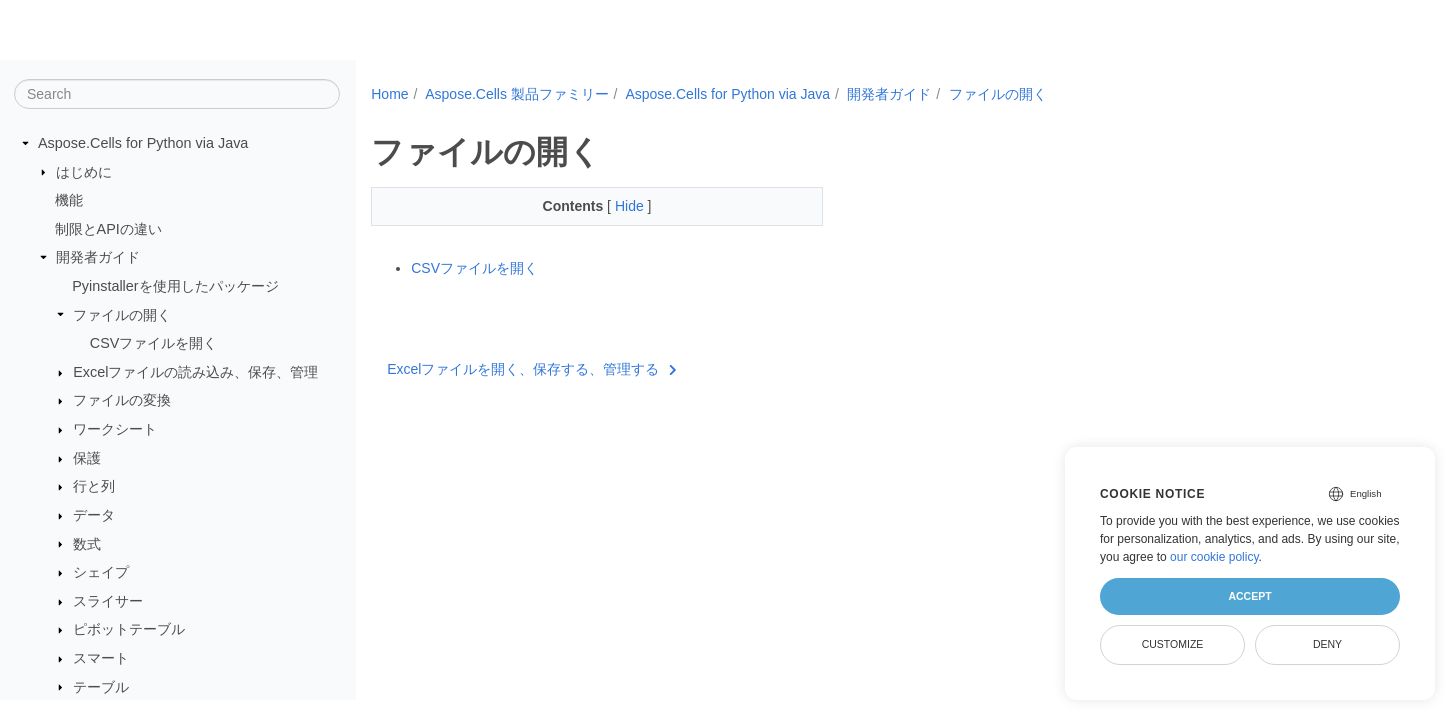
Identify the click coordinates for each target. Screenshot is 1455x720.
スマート (101, 658)
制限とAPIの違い (108, 229)
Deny (1327, 644)
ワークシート (115, 429)
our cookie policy (1214, 557)
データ (94, 515)
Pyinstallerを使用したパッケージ (175, 286)
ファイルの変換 (122, 400)
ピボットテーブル (129, 629)
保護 (87, 458)
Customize (1173, 644)
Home (389, 94)
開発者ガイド (98, 257)
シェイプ (101, 572)
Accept (1249, 596)
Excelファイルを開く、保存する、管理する (532, 369)
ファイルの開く (122, 315)
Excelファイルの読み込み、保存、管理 (195, 372)
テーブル (101, 687)
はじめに (84, 172)
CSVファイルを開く (154, 343)
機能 (69, 200)
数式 (87, 544)
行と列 (94, 486)
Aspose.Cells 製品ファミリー (517, 94)
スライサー (108, 601)
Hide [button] (615, 206)
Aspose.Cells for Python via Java (143, 143)
